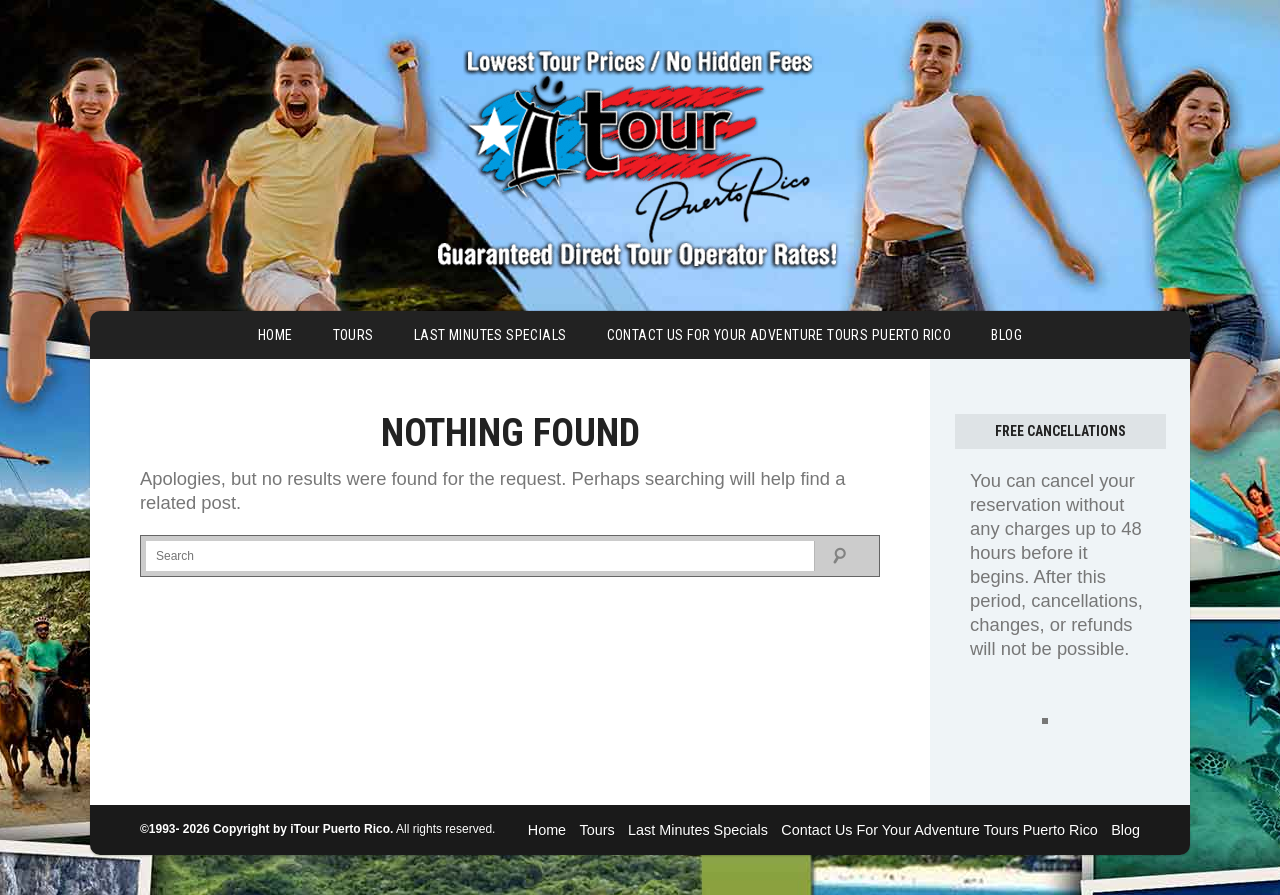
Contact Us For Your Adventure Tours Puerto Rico (779, 335)
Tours (353, 335)
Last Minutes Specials (490, 335)
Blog (1006, 335)
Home (275, 335)
